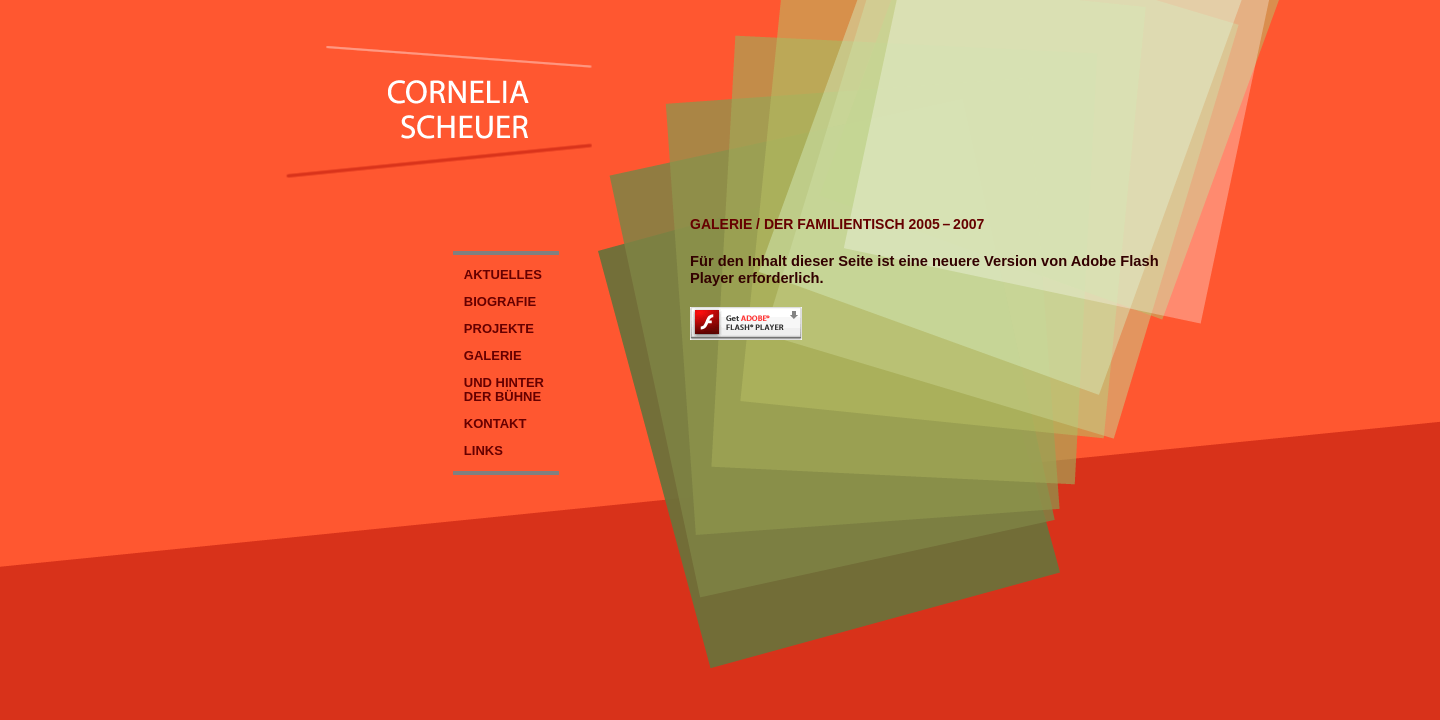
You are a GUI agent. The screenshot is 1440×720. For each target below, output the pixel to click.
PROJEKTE (499, 328)
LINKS (483, 450)
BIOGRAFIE (500, 301)
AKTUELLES (503, 274)
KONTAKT (495, 423)
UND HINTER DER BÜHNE (498, 389)
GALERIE (493, 355)
